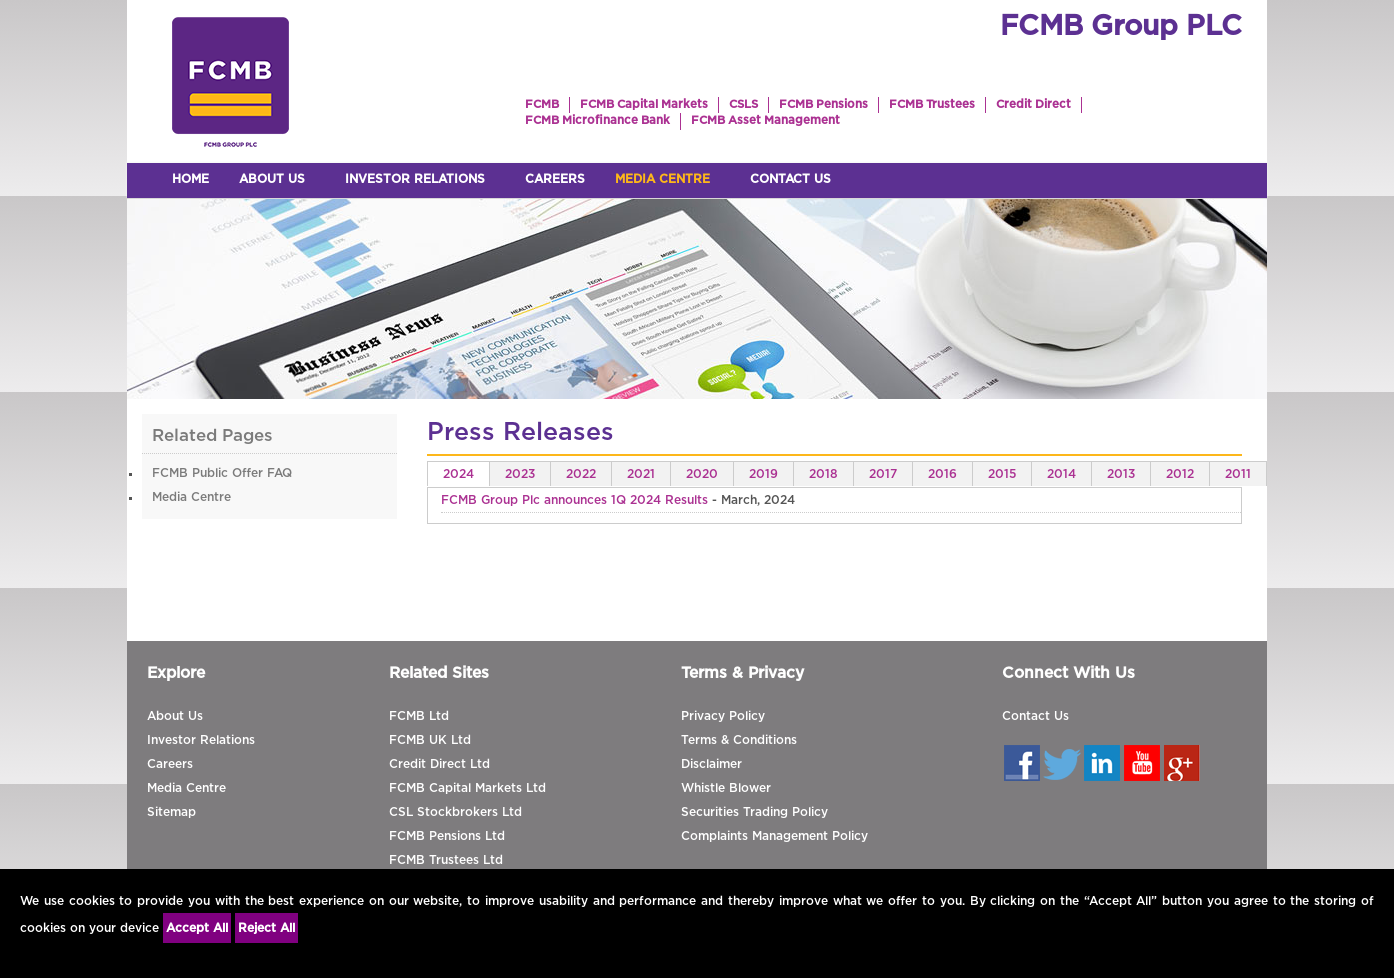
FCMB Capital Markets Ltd (467, 788)
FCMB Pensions (823, 104)
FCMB (542, 104)
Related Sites (439, 673)
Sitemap (171, 812)
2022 (581, 474)
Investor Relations (201, 740)
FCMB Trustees (932, 104)
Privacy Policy (723, 716)
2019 (763, 474)
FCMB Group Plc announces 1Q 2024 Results (574, 500)
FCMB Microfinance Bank (597, 120)
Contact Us (1035, 716)
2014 (1061, 474)
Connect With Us (1068, 673)
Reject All (266, 928)
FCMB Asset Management (765, 120)
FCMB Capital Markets (644, 104)
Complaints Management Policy (774, 836)
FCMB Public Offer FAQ (222, 473)
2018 (823, 474)
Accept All (197, 928)
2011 (1238, 474)
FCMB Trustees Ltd (446, 860)
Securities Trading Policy (754, 812)
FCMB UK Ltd (430, 740)
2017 (883, 474)
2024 (458, 474)
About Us (175, 716)
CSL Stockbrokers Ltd (455, 812)
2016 (942, 474)
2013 (1121, 474)
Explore (176, 673)
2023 (520, 474)
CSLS (743, 104)
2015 (1002, 474)
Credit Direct (1033, 104)
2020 (702, 474)
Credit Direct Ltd (439, 764)
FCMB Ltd (419, 716)
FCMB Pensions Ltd (447, 836)
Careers (170, 764)
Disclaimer (711, 764)
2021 (641, 474)
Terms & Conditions (739, 740)
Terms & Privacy (742, 673)
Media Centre (191, 497)
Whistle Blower (726, 788)
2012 (1180, 474)
